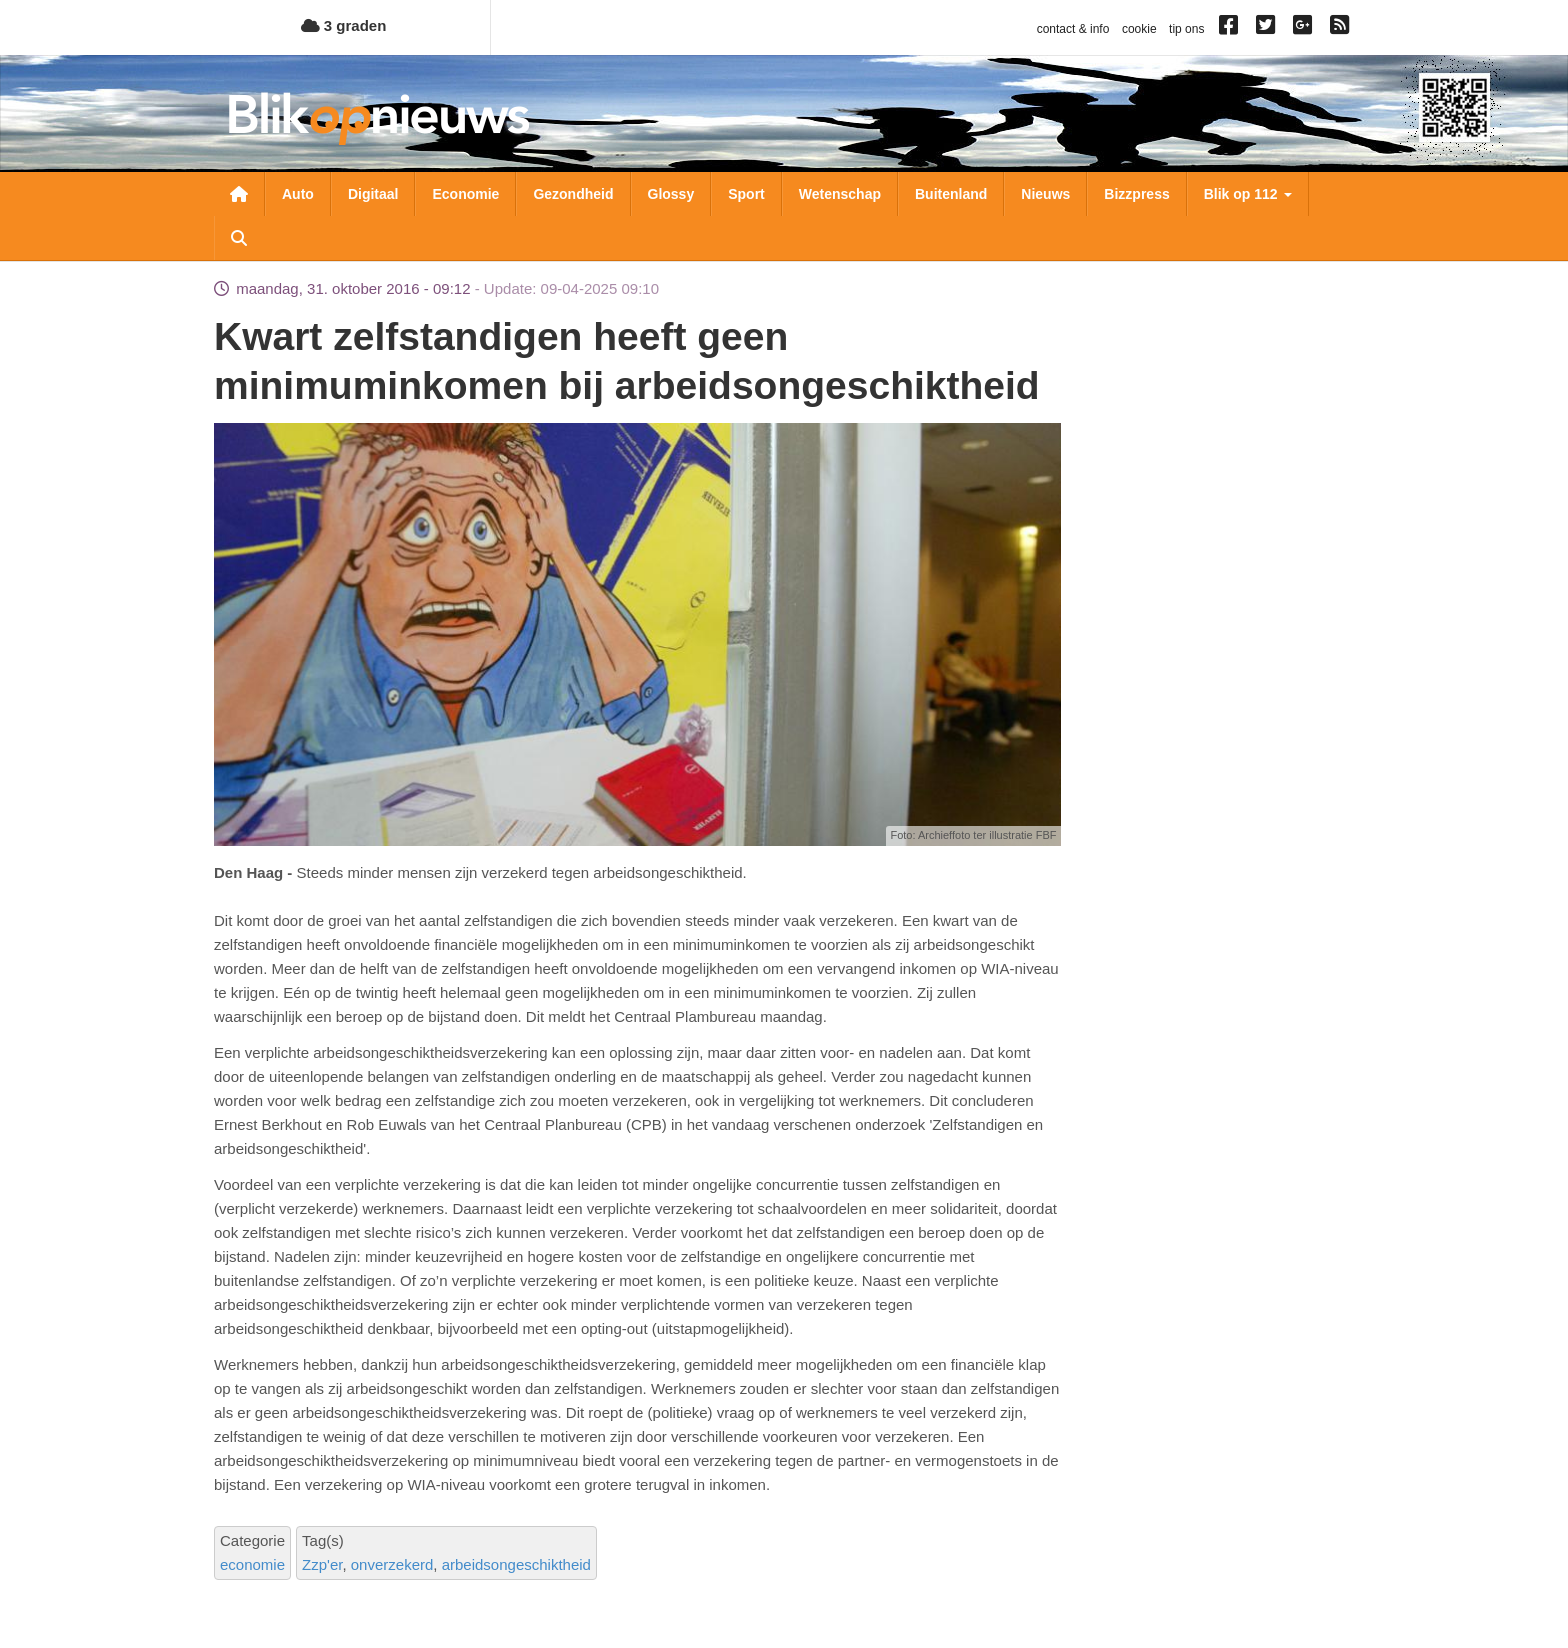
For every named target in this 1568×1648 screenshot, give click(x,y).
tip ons (1186, 29)
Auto (298, 194)
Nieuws (1045, 194)
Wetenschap (840, 194)
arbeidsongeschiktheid (516, 1564)
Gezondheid (573, 194)
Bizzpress (1136, 194)
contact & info (1073, 29)
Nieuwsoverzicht (239, 194)
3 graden (344, 25)
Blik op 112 (1248, 194)
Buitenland (951, 194)
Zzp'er (322, 1564)
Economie (465, 194)
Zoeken (239, 238)
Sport (746, 194)
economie (252, 1564)
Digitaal (373, 194)
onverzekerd (392, 1564)
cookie (1139, 29)
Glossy (671, 194)
